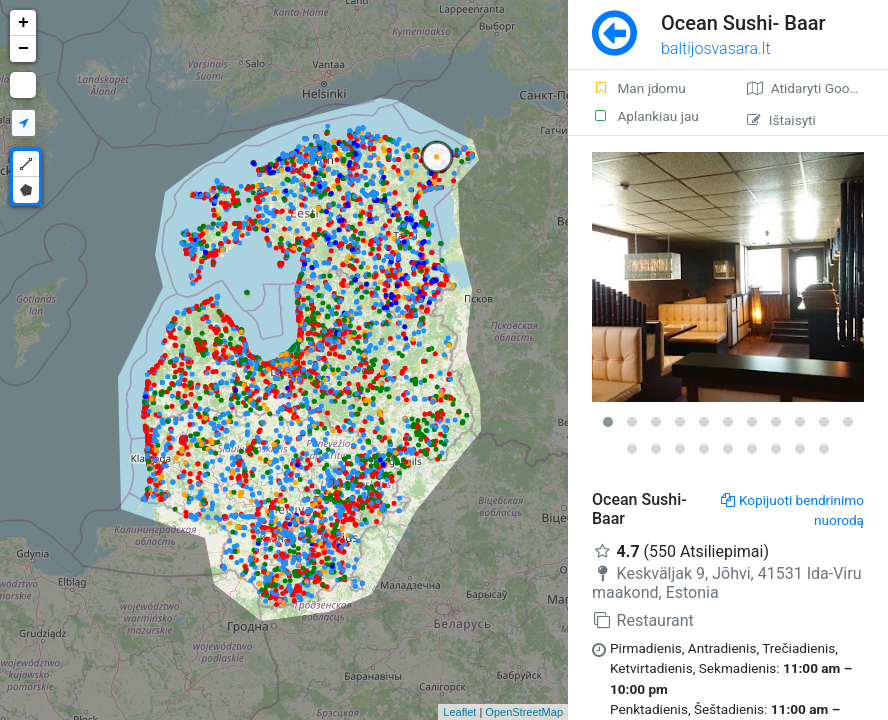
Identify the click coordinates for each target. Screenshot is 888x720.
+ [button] (23, 23)
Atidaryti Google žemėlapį (817, 88)
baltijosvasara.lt (716, 48)
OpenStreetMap (524, 712)
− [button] (23, 49)
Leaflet (459, 712)
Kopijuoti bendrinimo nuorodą (792, 510)
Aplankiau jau (645, 116)
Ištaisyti (781, 120)
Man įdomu (639, 88)
